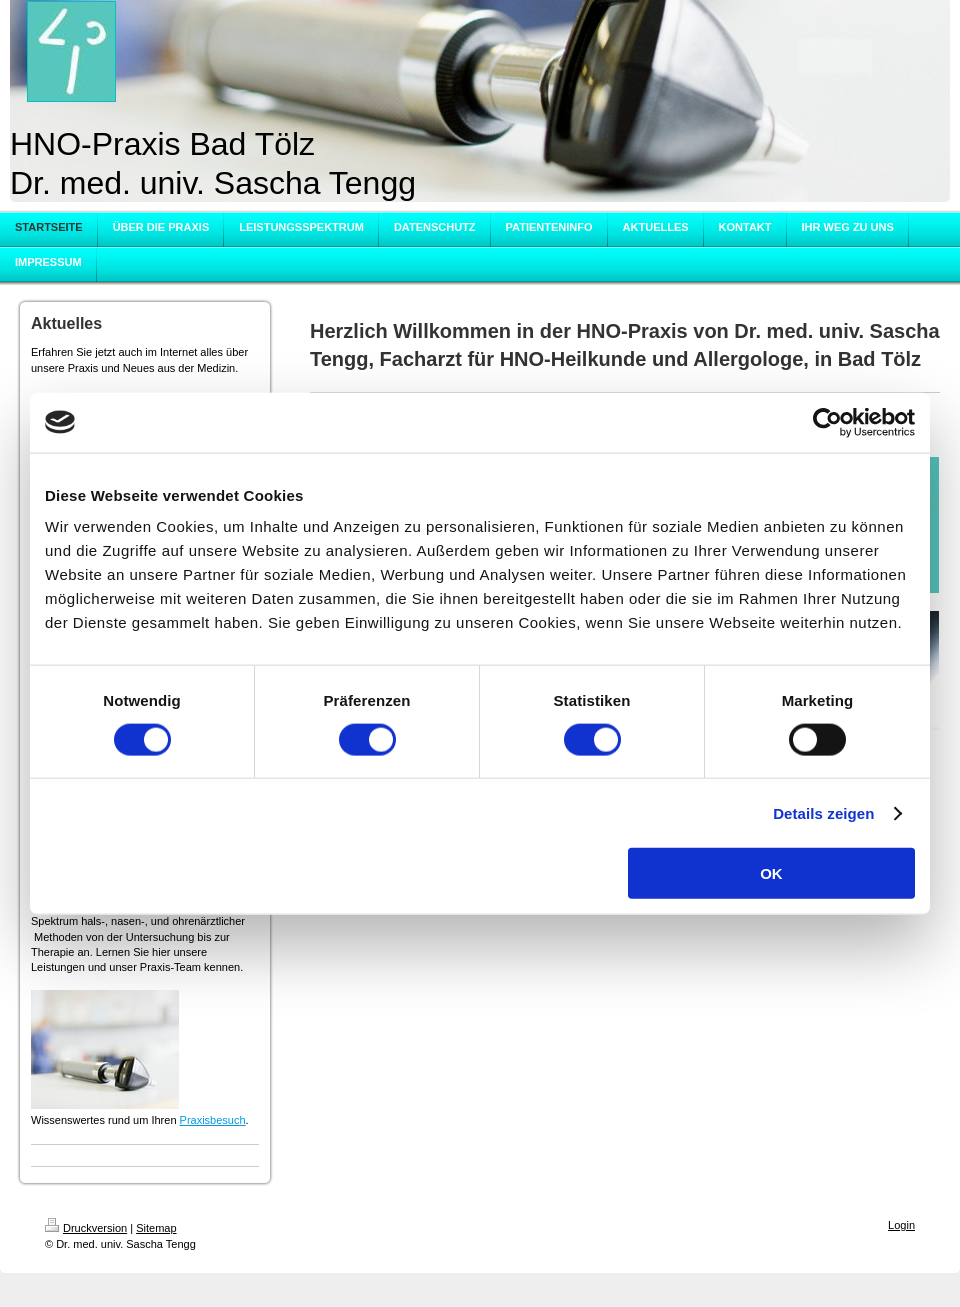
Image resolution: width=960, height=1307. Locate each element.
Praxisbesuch (213, 1120)
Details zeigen (823, 812)
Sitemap (156, 1228)
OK (771, 873)
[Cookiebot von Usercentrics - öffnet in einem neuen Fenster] (827, 422)
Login (901, 1225)
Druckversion (86, 1228)
